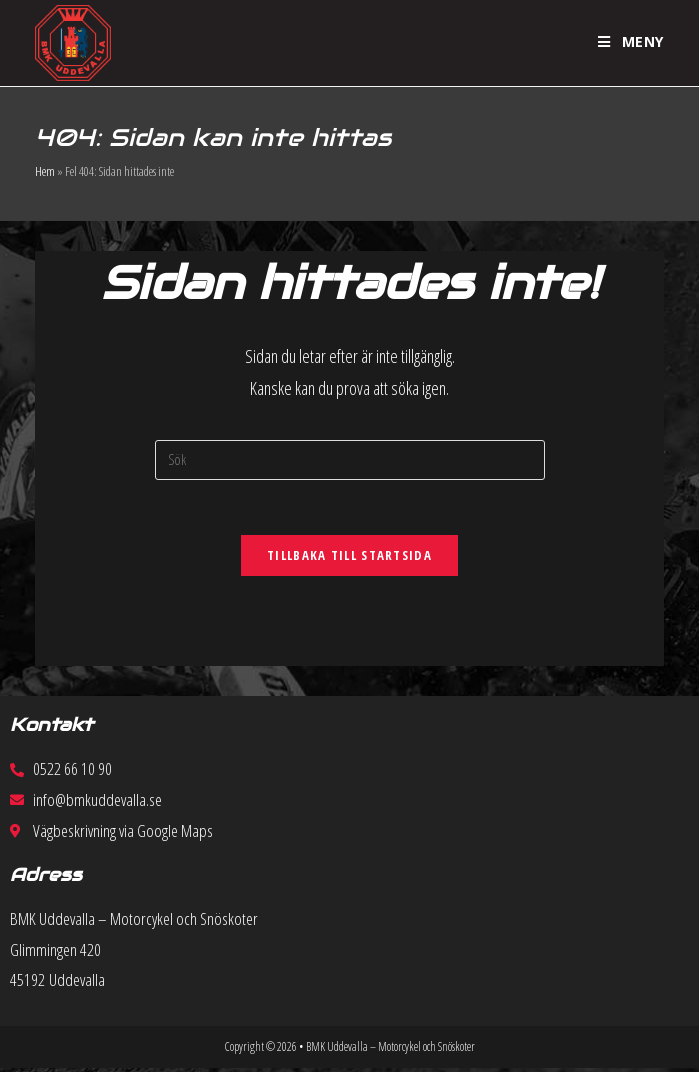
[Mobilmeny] (631, 42)
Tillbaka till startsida (349, 560)
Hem (45, 171)
